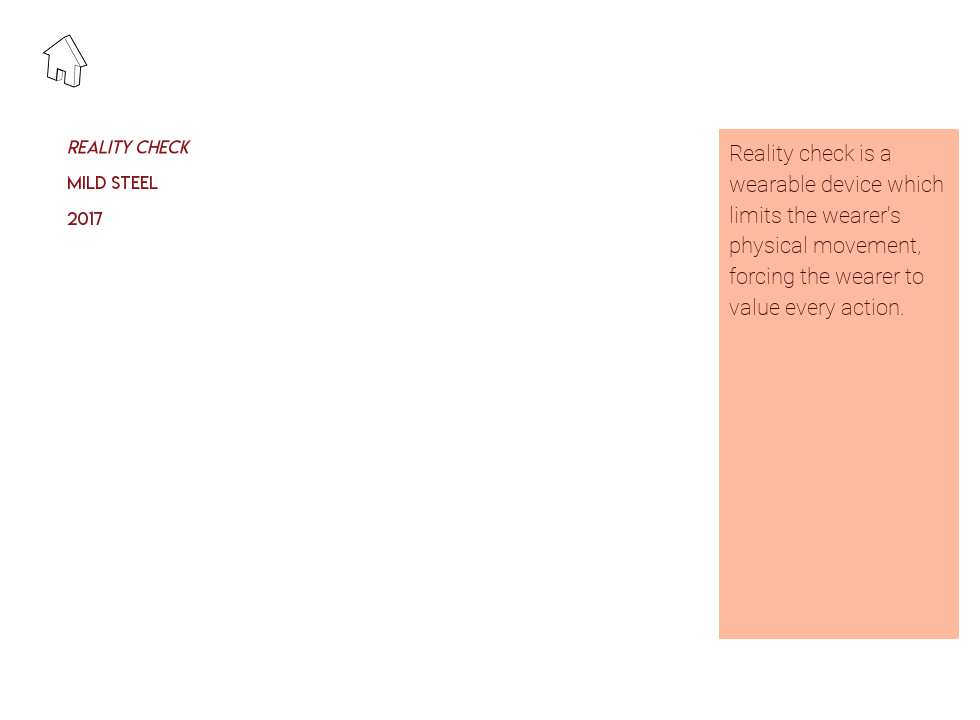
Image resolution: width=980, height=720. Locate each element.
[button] (595, 384)
